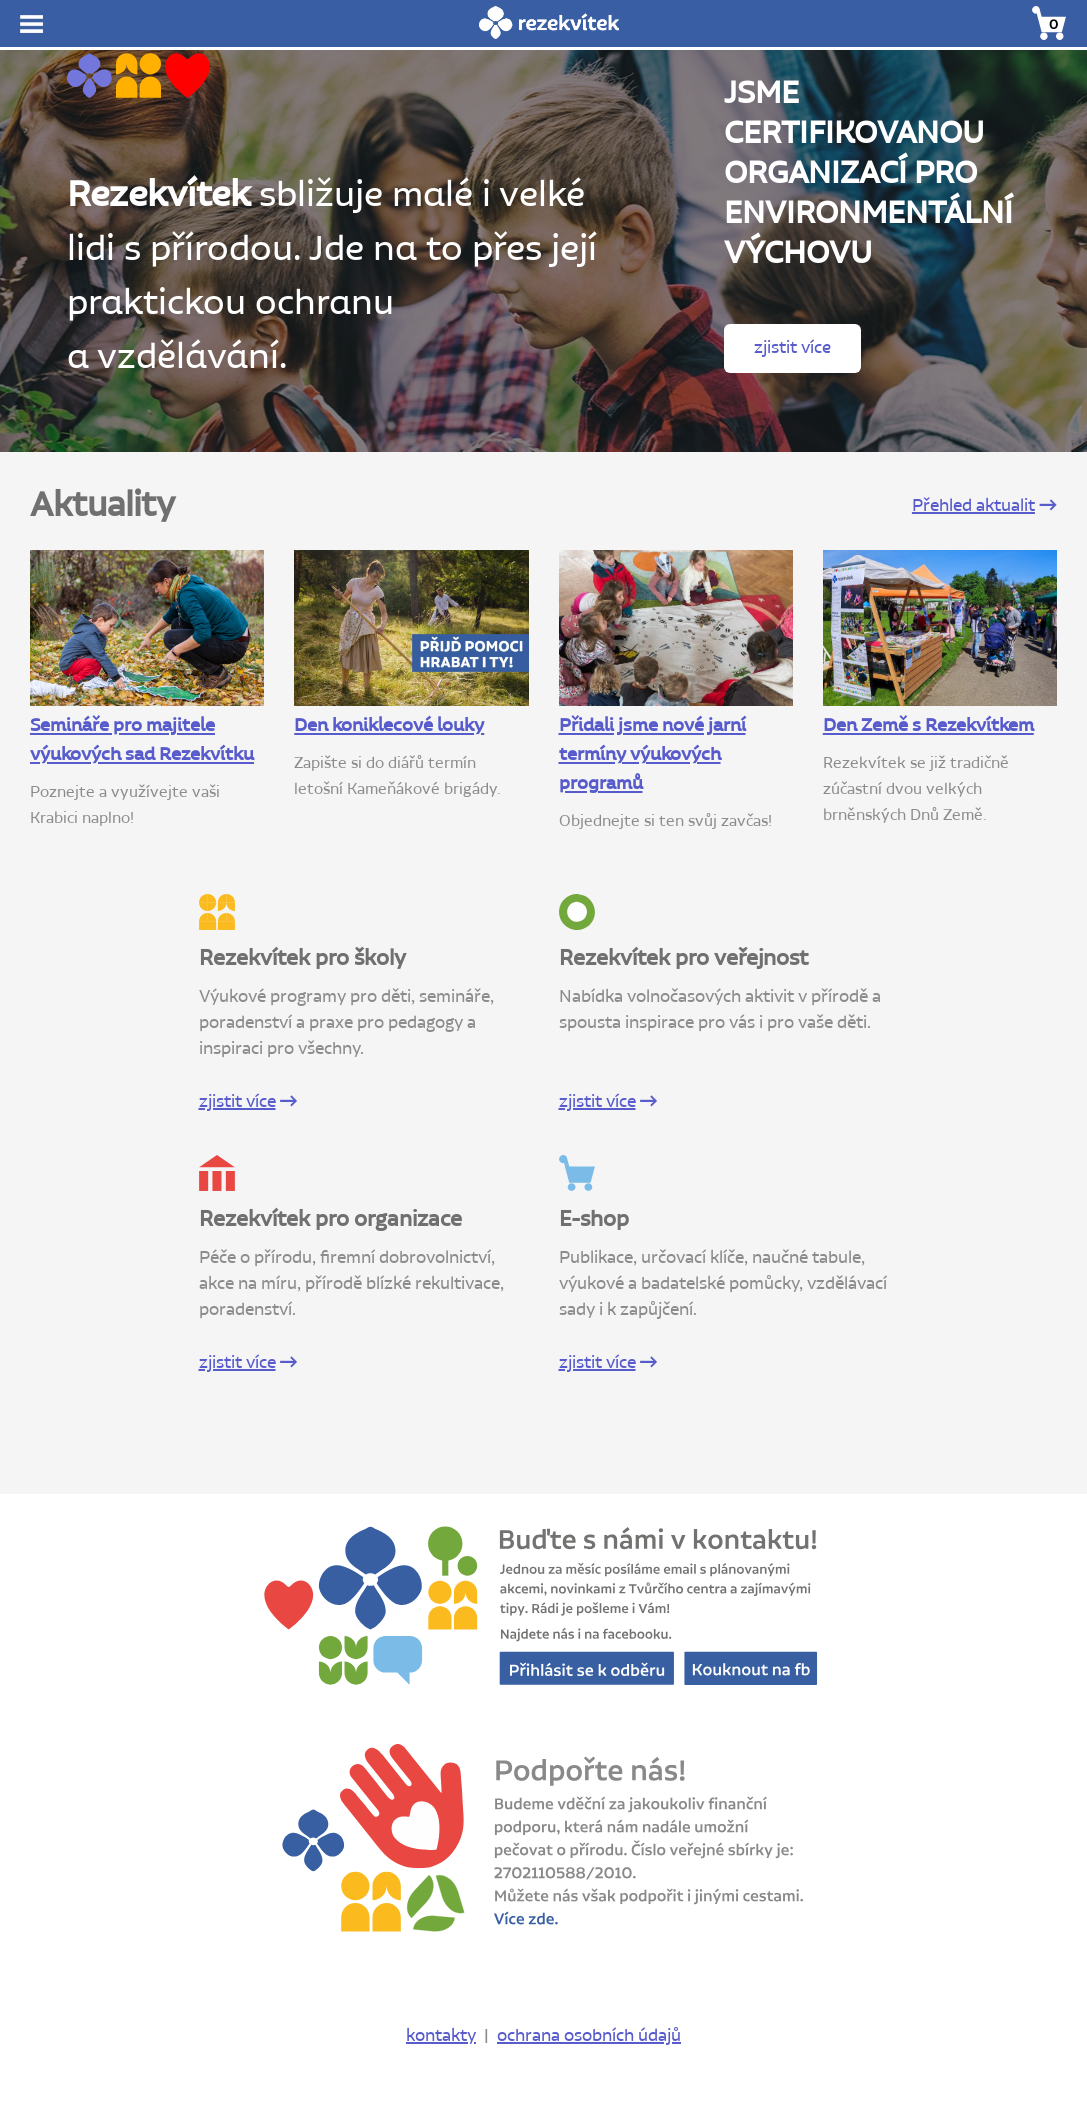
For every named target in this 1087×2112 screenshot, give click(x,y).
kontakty (441, 2036)
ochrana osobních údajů (589, 2036)
